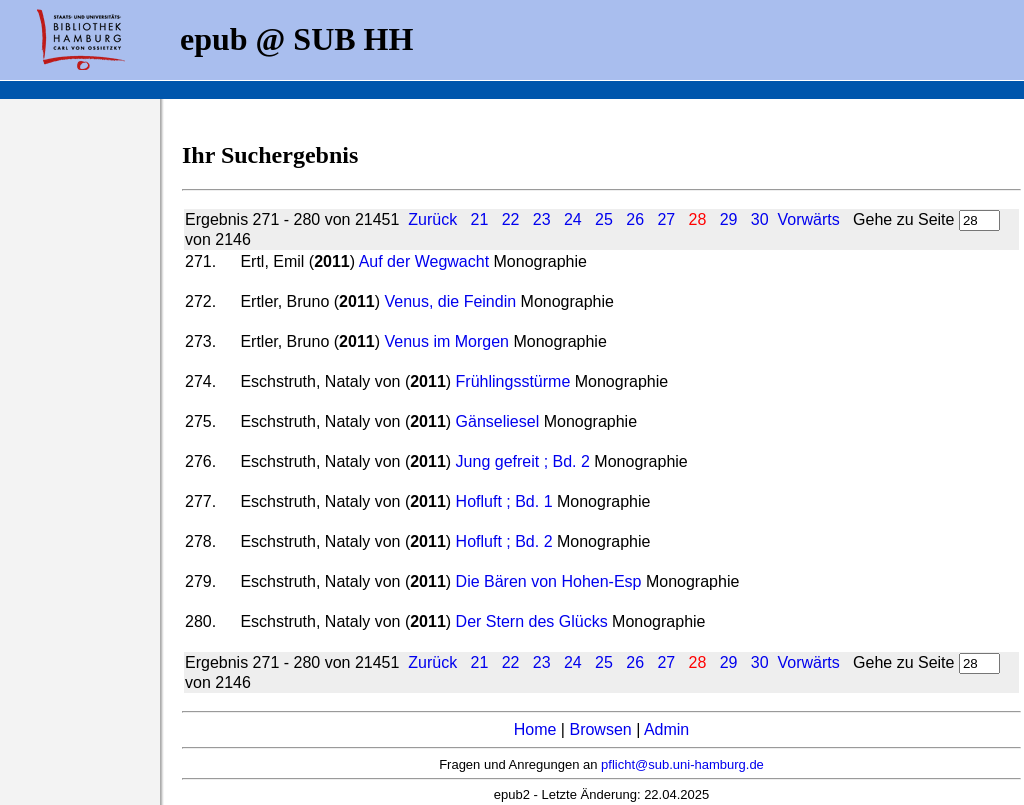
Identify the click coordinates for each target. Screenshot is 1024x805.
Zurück (432, 219)
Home (535, 729)
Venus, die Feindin (450, 301)
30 (760, 219)
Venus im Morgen (446, 341)
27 (666, 219)
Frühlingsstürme (513, 381)
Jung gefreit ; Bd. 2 (523, 461)
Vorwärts (808, 219)
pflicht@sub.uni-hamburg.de (682, 764)
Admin (666, 729)
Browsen (600, 729)
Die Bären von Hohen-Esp (549, 581)
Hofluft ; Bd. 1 (504, 501)
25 (604, 219)
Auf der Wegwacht (426, 261)
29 (729, 219)
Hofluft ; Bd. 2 (504, 541)
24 (573, 219)
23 (542, 219)
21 (480, 219)
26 (635, 219)
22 (511, 219)
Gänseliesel (498, 421)
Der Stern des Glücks (534, 621)
